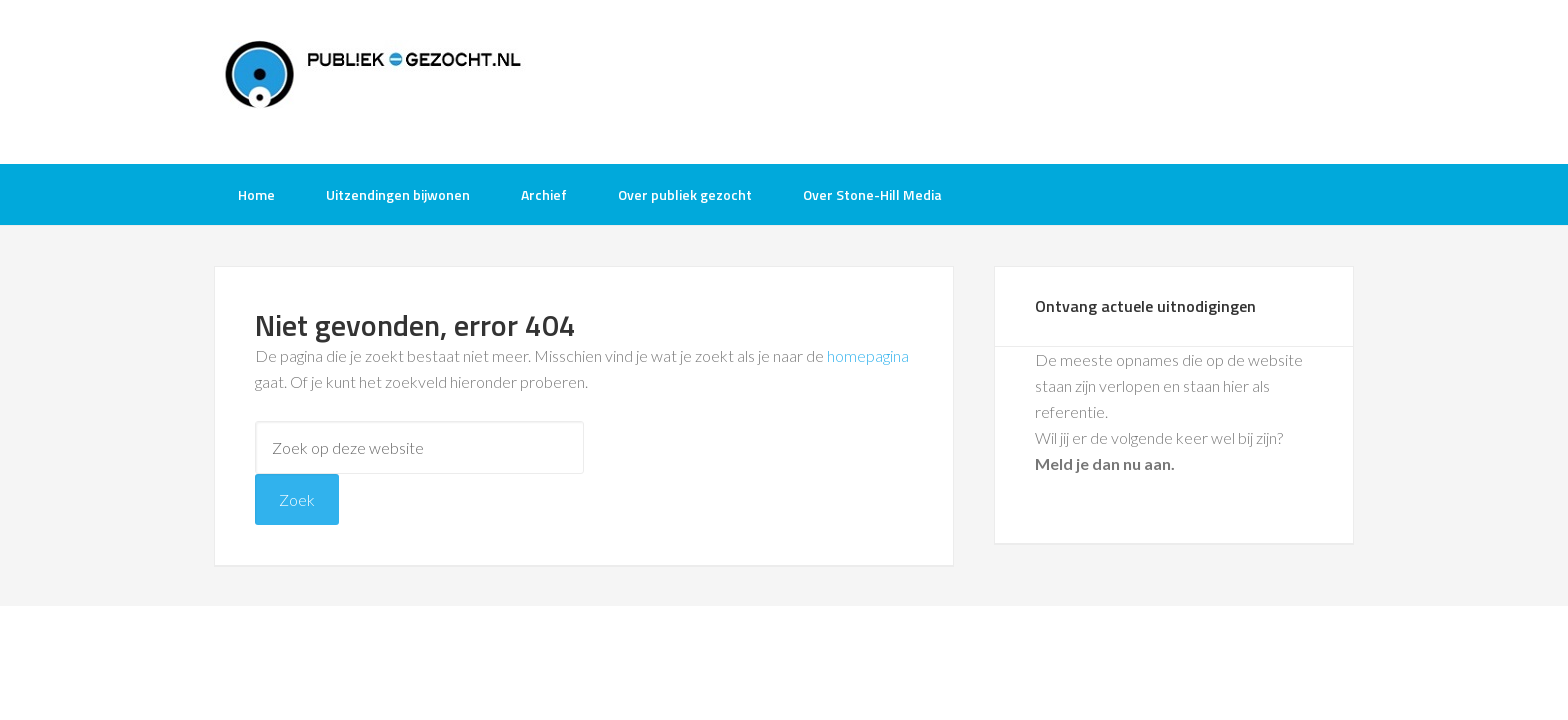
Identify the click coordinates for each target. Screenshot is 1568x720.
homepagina (868, 355)
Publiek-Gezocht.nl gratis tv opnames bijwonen (374, 80)
